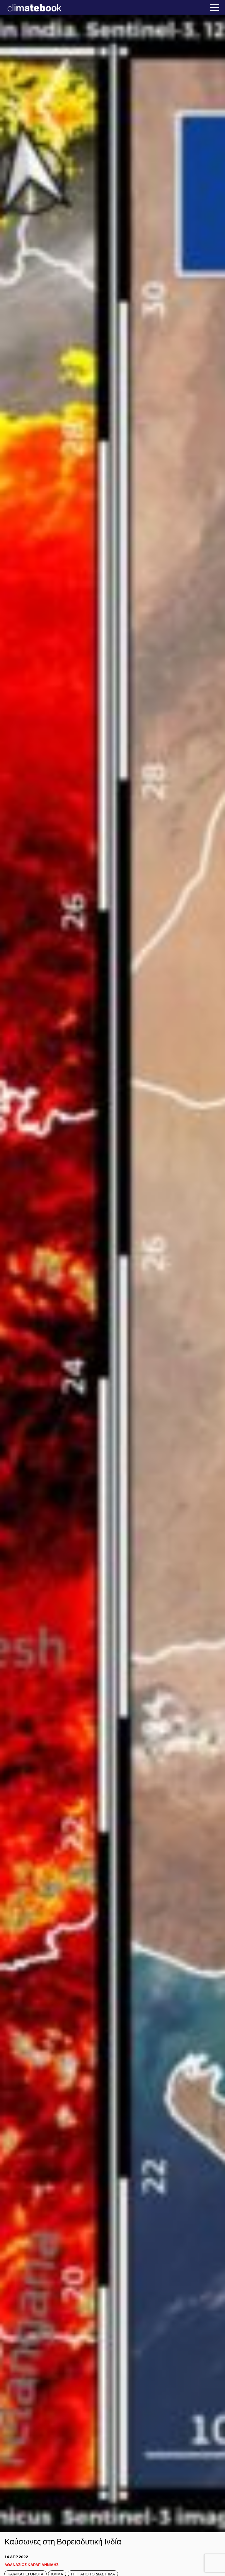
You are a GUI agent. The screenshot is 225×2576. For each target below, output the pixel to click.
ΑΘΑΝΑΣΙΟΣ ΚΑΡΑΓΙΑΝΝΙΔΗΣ (31, 2564)
